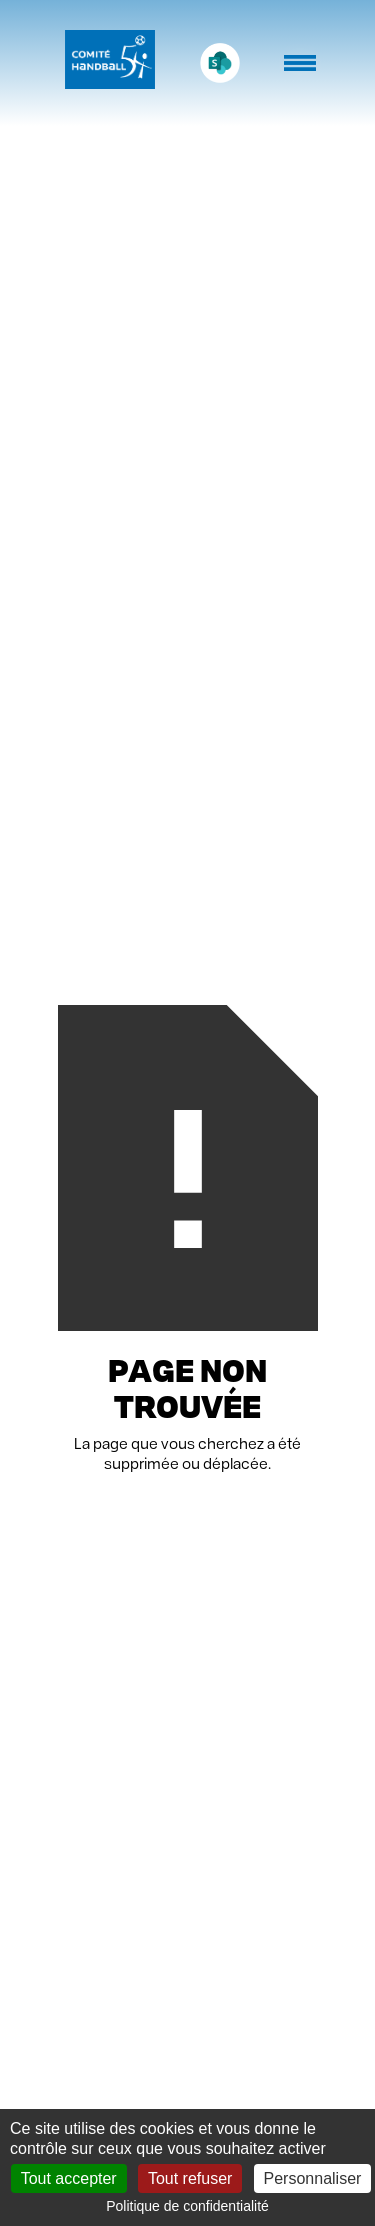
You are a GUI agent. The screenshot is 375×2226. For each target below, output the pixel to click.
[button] (302, 73)
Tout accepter (69, 2178)
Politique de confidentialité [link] (187, 2206)
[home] (105, 63)
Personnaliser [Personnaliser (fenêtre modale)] (313, 2178)
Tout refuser (190, 2178)
